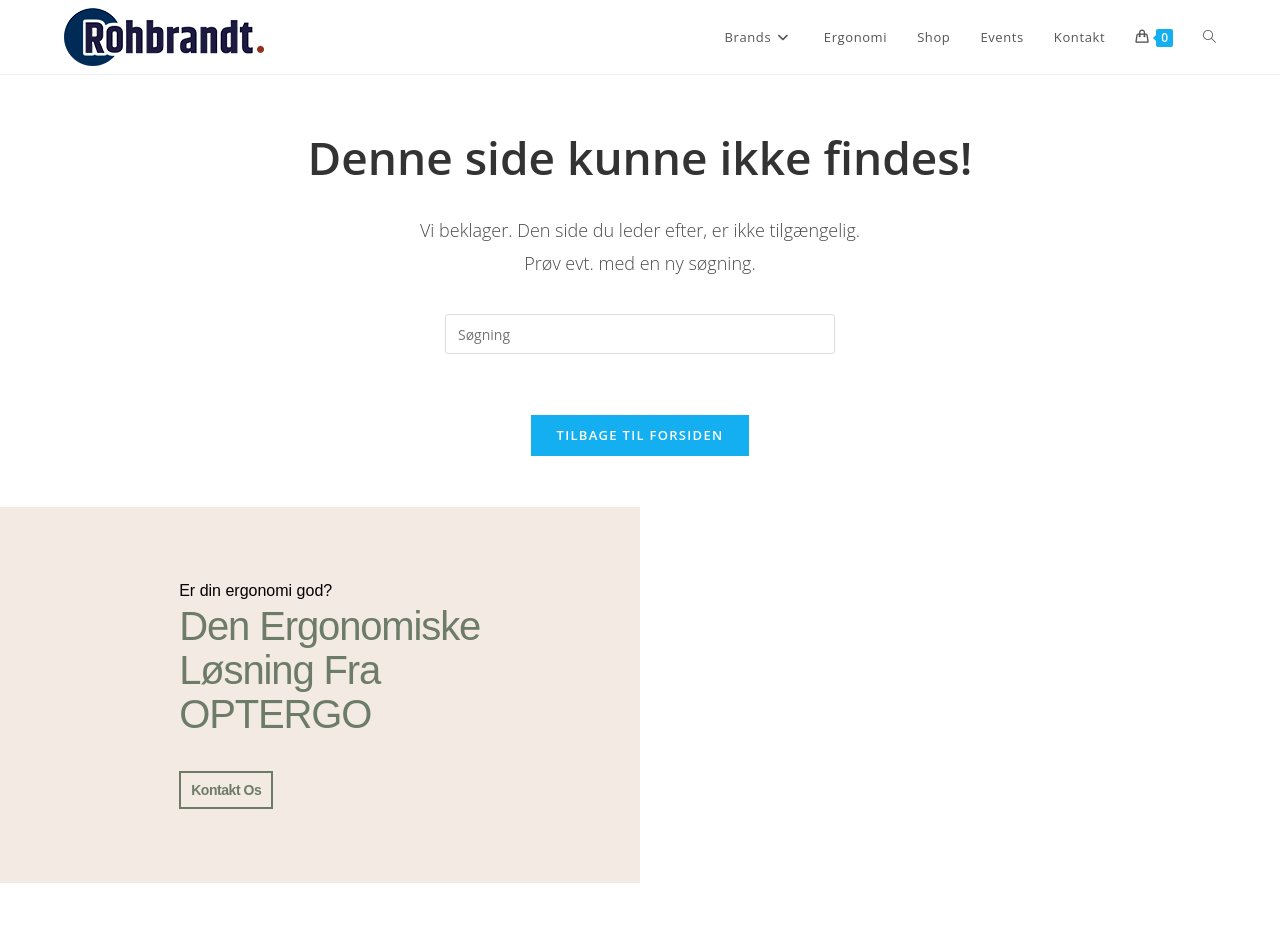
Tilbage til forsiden (640, 435)
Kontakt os (226, 790)
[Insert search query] (640, 334)
